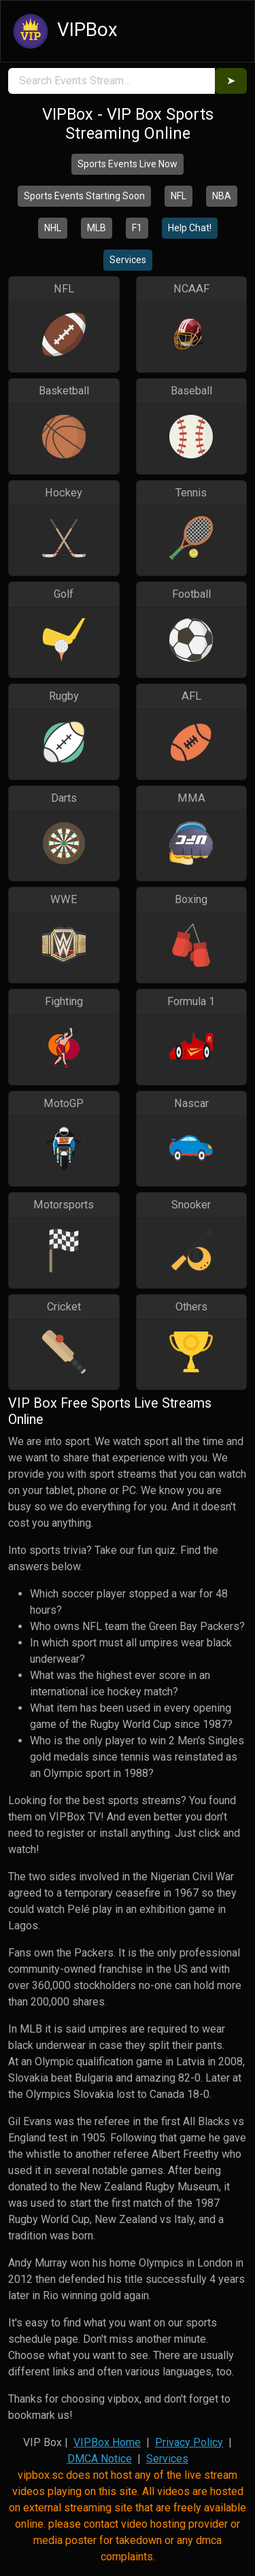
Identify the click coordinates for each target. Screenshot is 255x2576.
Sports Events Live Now (127, 163)
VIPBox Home (107, 2442)
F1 (137, 227)
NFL (178, 195)
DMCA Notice (99, 2458)
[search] (111, 81)
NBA (221, 195)
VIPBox (63, 31)
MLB (96, 227)
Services (127, 259)
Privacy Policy (189, 2442)
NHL (52, 227)
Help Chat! (189, 227)
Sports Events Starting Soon (84, 195)
